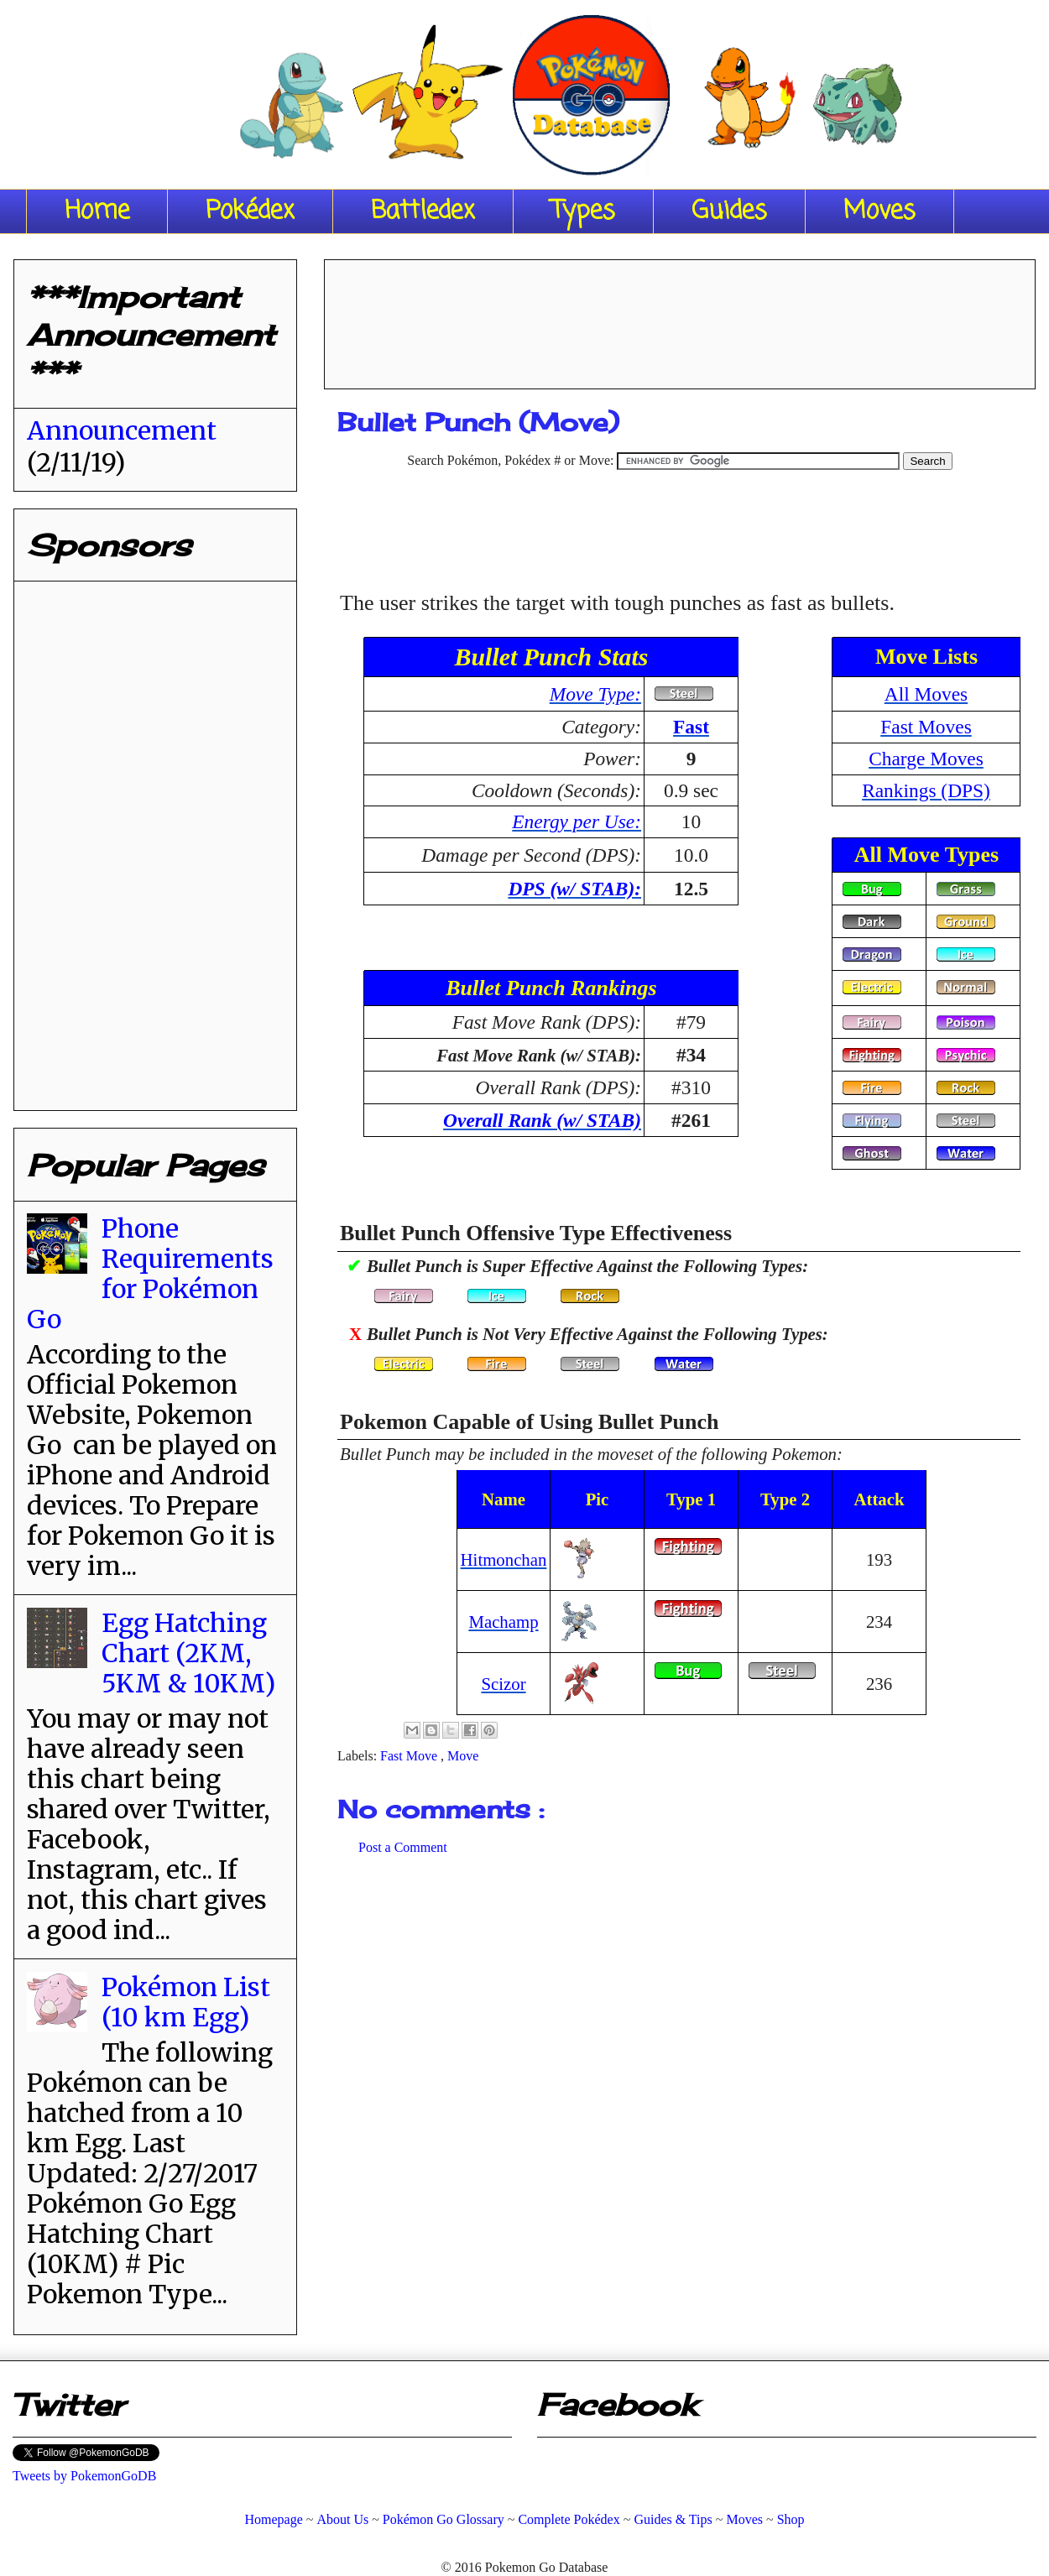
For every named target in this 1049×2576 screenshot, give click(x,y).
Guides (729, 211)
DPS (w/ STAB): (574, 889)
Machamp (503, 1621)
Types (583, 211)
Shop (791, 2519)
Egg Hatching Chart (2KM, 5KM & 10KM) (188, 1653)
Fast (691, 727)
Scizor (503, 1683)
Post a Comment (402, 1847)
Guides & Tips (673, 2519)
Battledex (423, 211)
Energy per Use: (576, 821)
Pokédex (250, 211)
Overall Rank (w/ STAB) (542, 1120)
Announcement (122, 430)
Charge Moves (926, 758)
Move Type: (595, 694)
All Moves (926, 694)
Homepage (273, 2519)
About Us (342, 2519)
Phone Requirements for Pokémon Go (150, 1273)
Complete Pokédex (568, 2519)
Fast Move (410, 1756)
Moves (879, 211)
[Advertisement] (679, 318)
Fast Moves (926, 727)
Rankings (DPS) (926, 790)
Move (462, 1756)
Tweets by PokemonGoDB (84, 2476)
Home (97, 211)
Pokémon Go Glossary (443, 2519)
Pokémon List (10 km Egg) (186, 2002)
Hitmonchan (504, 1559)
